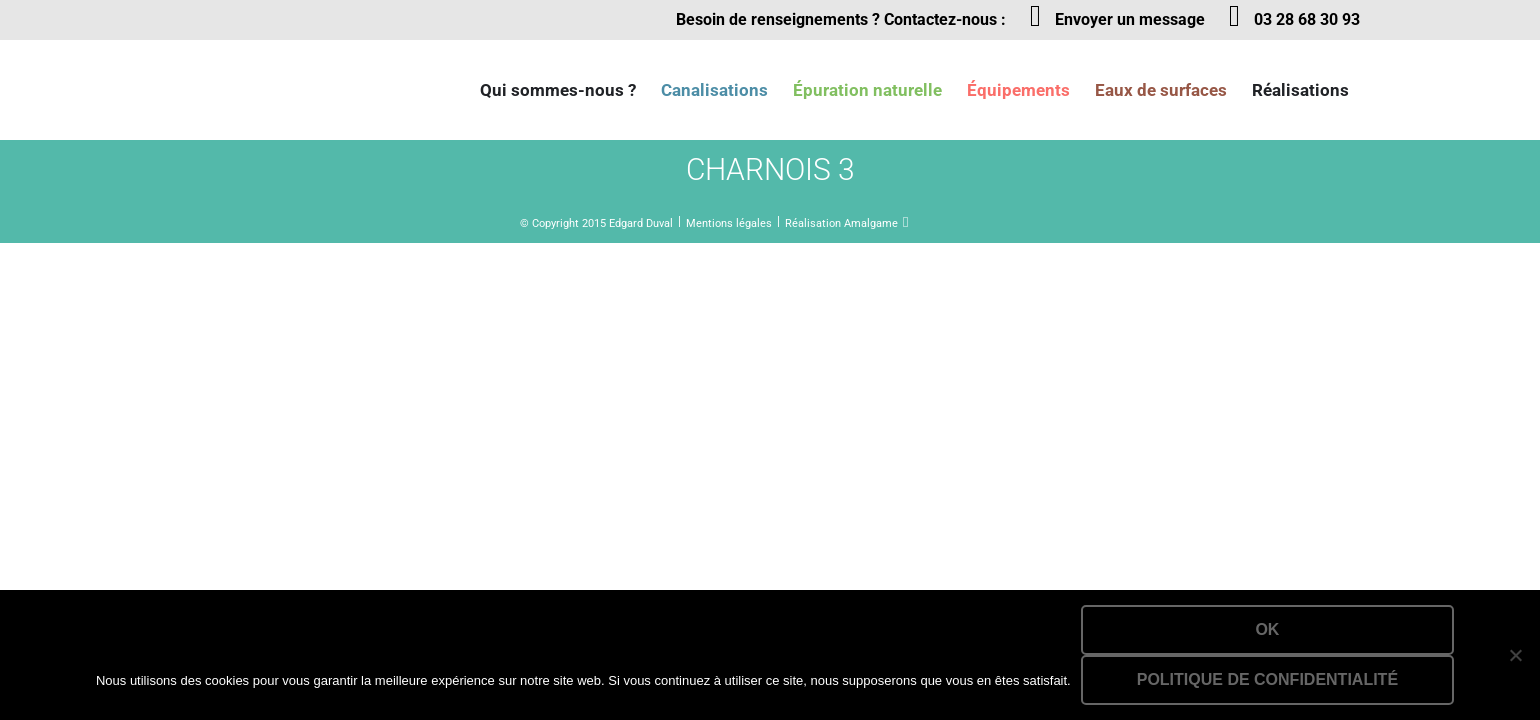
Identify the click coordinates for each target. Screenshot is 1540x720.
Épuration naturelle (867, 90)
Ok (1267, 629)
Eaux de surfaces (1161, 90)
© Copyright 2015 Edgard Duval (596, 223)
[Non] (1515, 655)
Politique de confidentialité (1267, 679)
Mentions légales (729, 223)
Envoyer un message (1130, 19)
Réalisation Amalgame (841, 223)
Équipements (1018, 90)
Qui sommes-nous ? (558, 90)
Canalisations (714, 90)
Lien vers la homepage (280, 90)
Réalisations (1300, 90)
